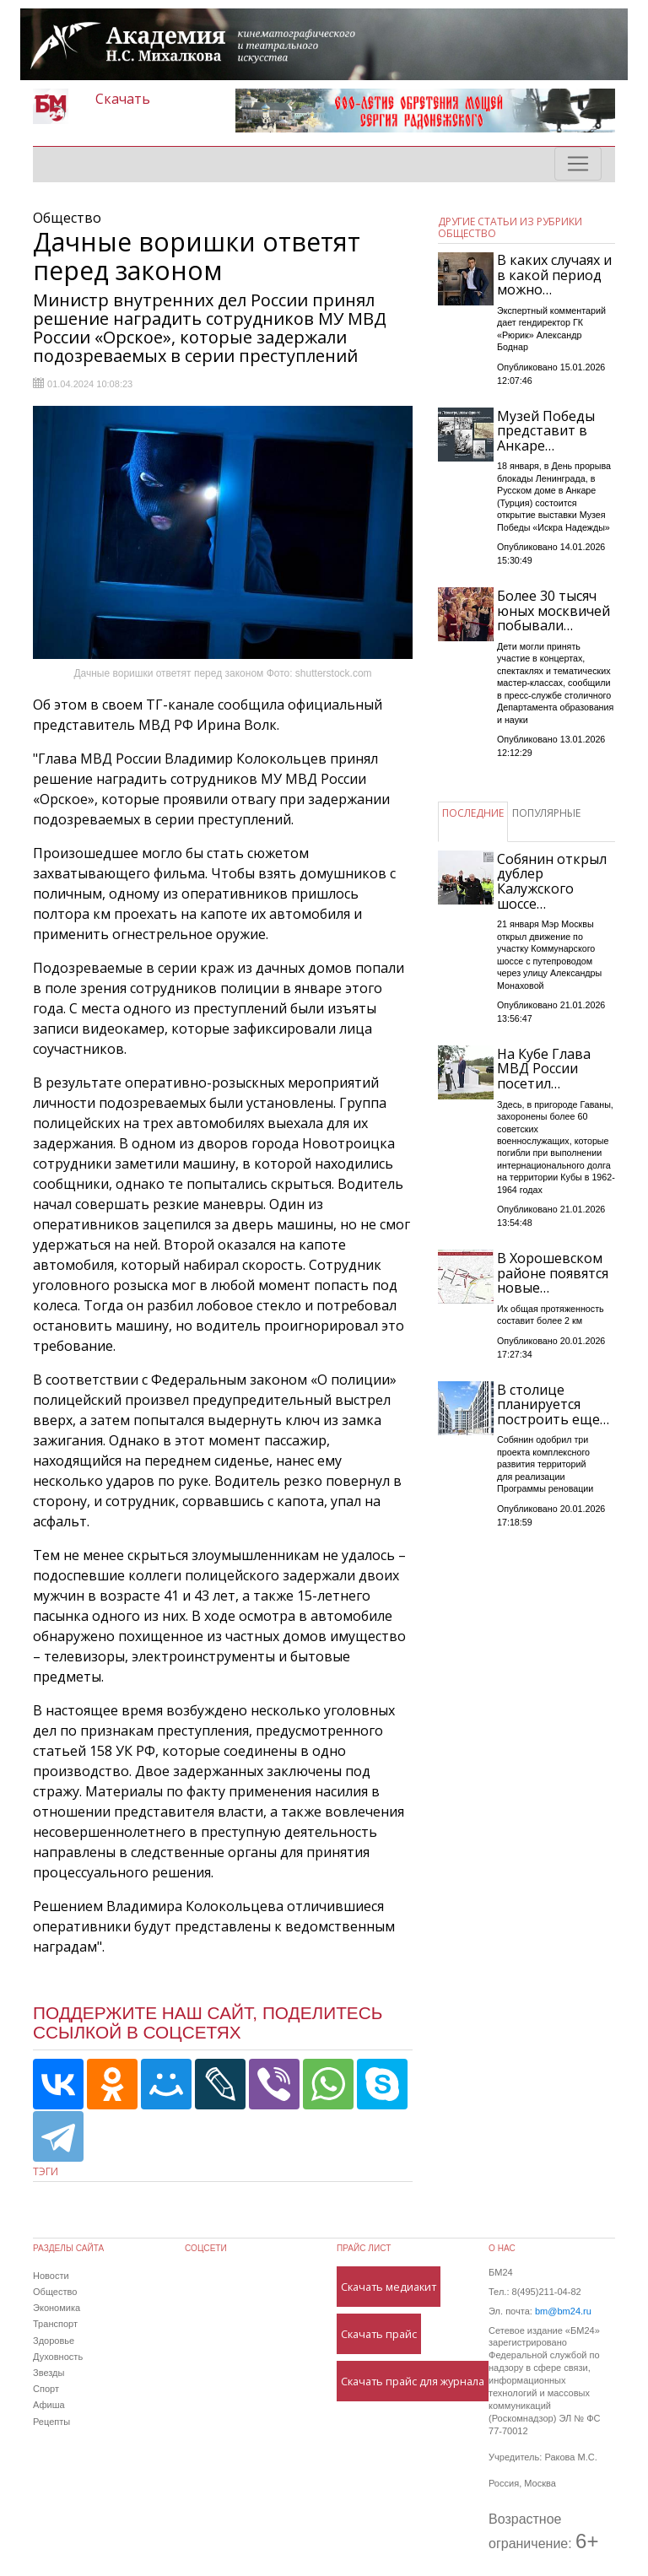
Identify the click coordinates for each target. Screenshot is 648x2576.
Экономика (56, 2308)
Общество (55, 2292)
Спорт (46, 2389)
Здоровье (53, 2341)
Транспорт (55, 2324)
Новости (51, 2276)
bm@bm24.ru (563, 2311)
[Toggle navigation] (578, 164)
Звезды (48, 2373)
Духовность (58, 2357)
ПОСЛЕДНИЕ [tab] (473, 813)
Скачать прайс (379, 2333)
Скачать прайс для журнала (412, 2381)
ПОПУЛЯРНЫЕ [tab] (546, 813)
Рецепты (51, 2422)
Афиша (49, 2405)
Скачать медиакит (388, 2286)
